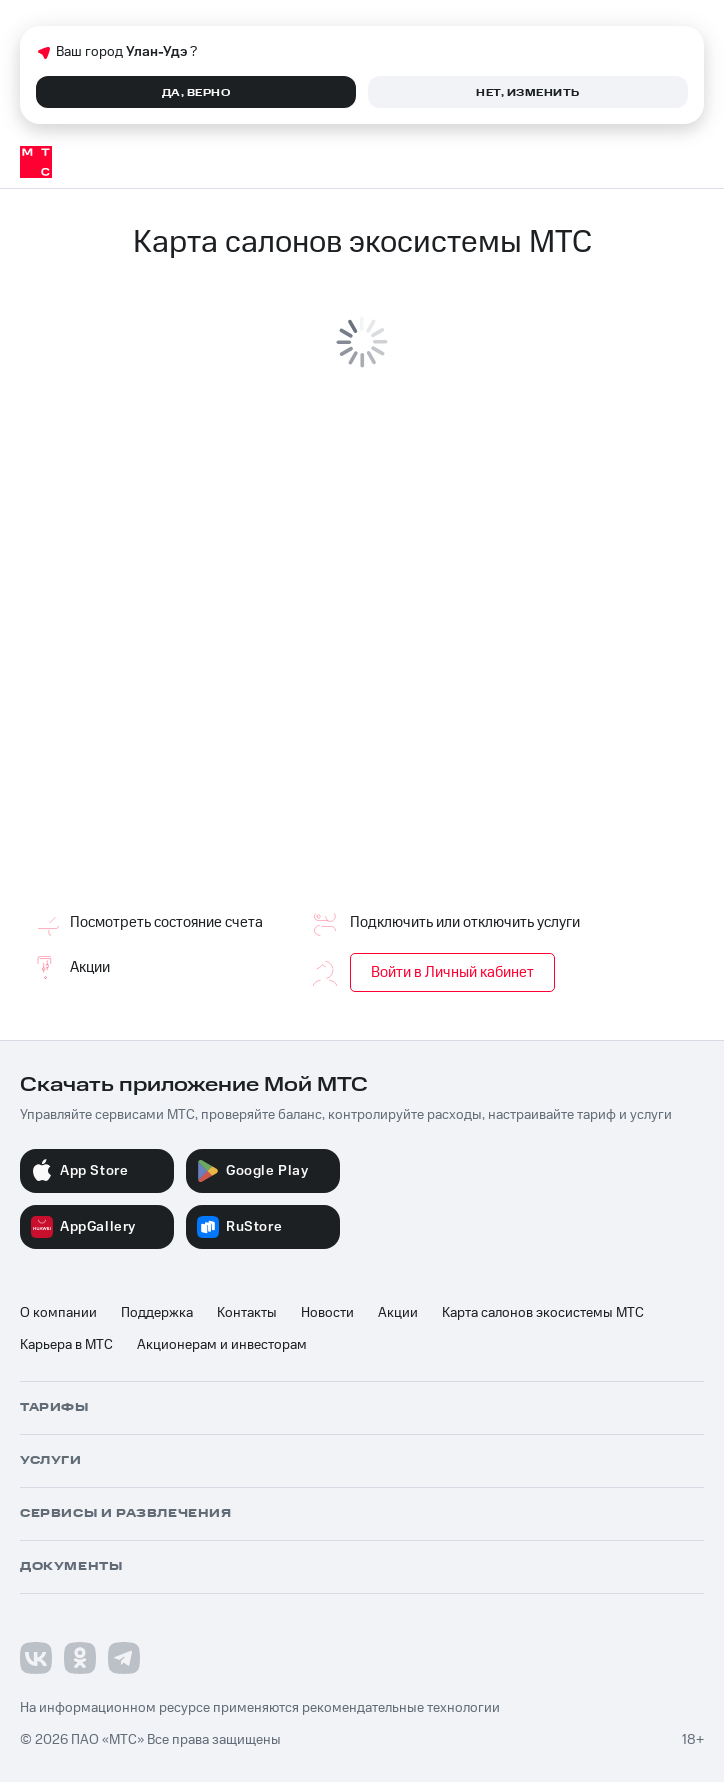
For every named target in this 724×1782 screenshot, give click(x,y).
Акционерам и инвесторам (222, 1345)
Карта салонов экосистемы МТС (543, 1313)
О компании (58, 1313)
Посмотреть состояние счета (141, 923)
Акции (65, 968)
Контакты (247, 1313)
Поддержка (157, 1313)
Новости (327, 1313)
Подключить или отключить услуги (440, 923)
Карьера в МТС (66, 1345)
